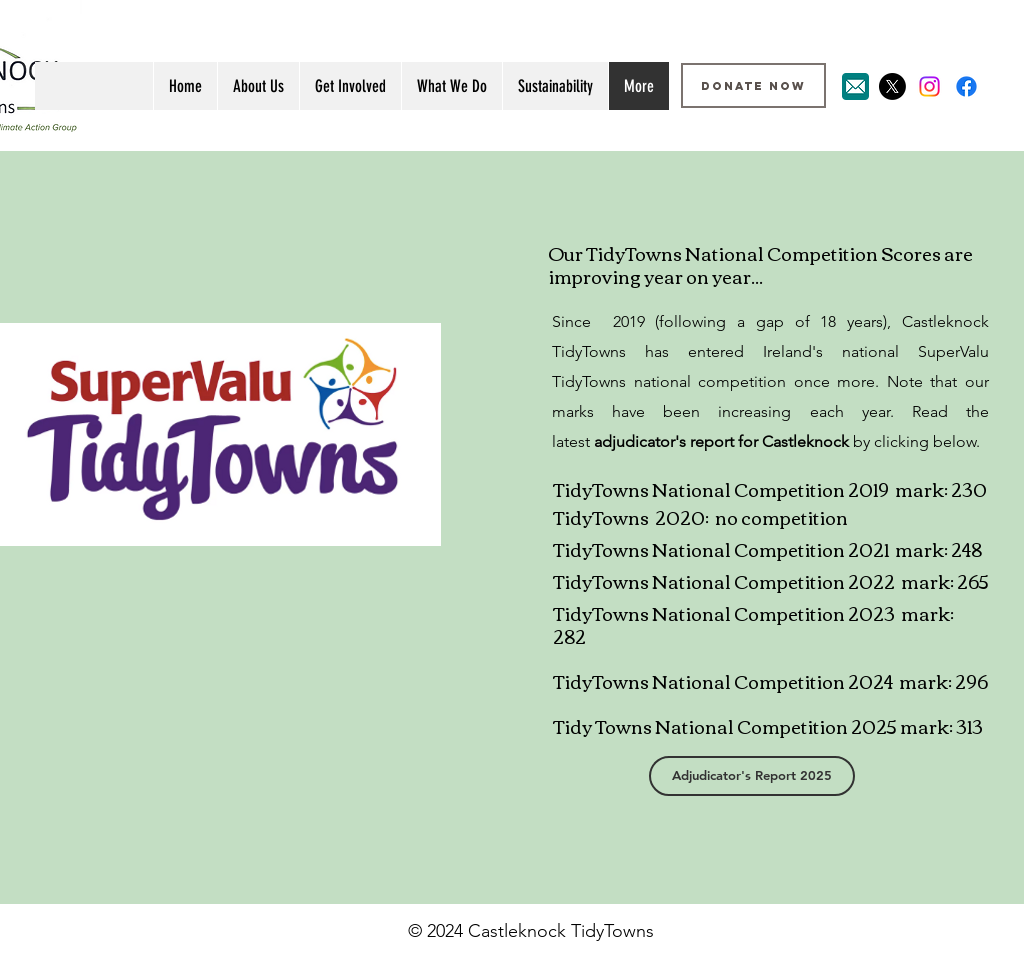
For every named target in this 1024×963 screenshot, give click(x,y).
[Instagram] (929, 86)
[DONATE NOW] (753, 85)
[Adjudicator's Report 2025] (752, 776)
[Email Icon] (855, 86)
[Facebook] (966, 86)
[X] (892, 86)
